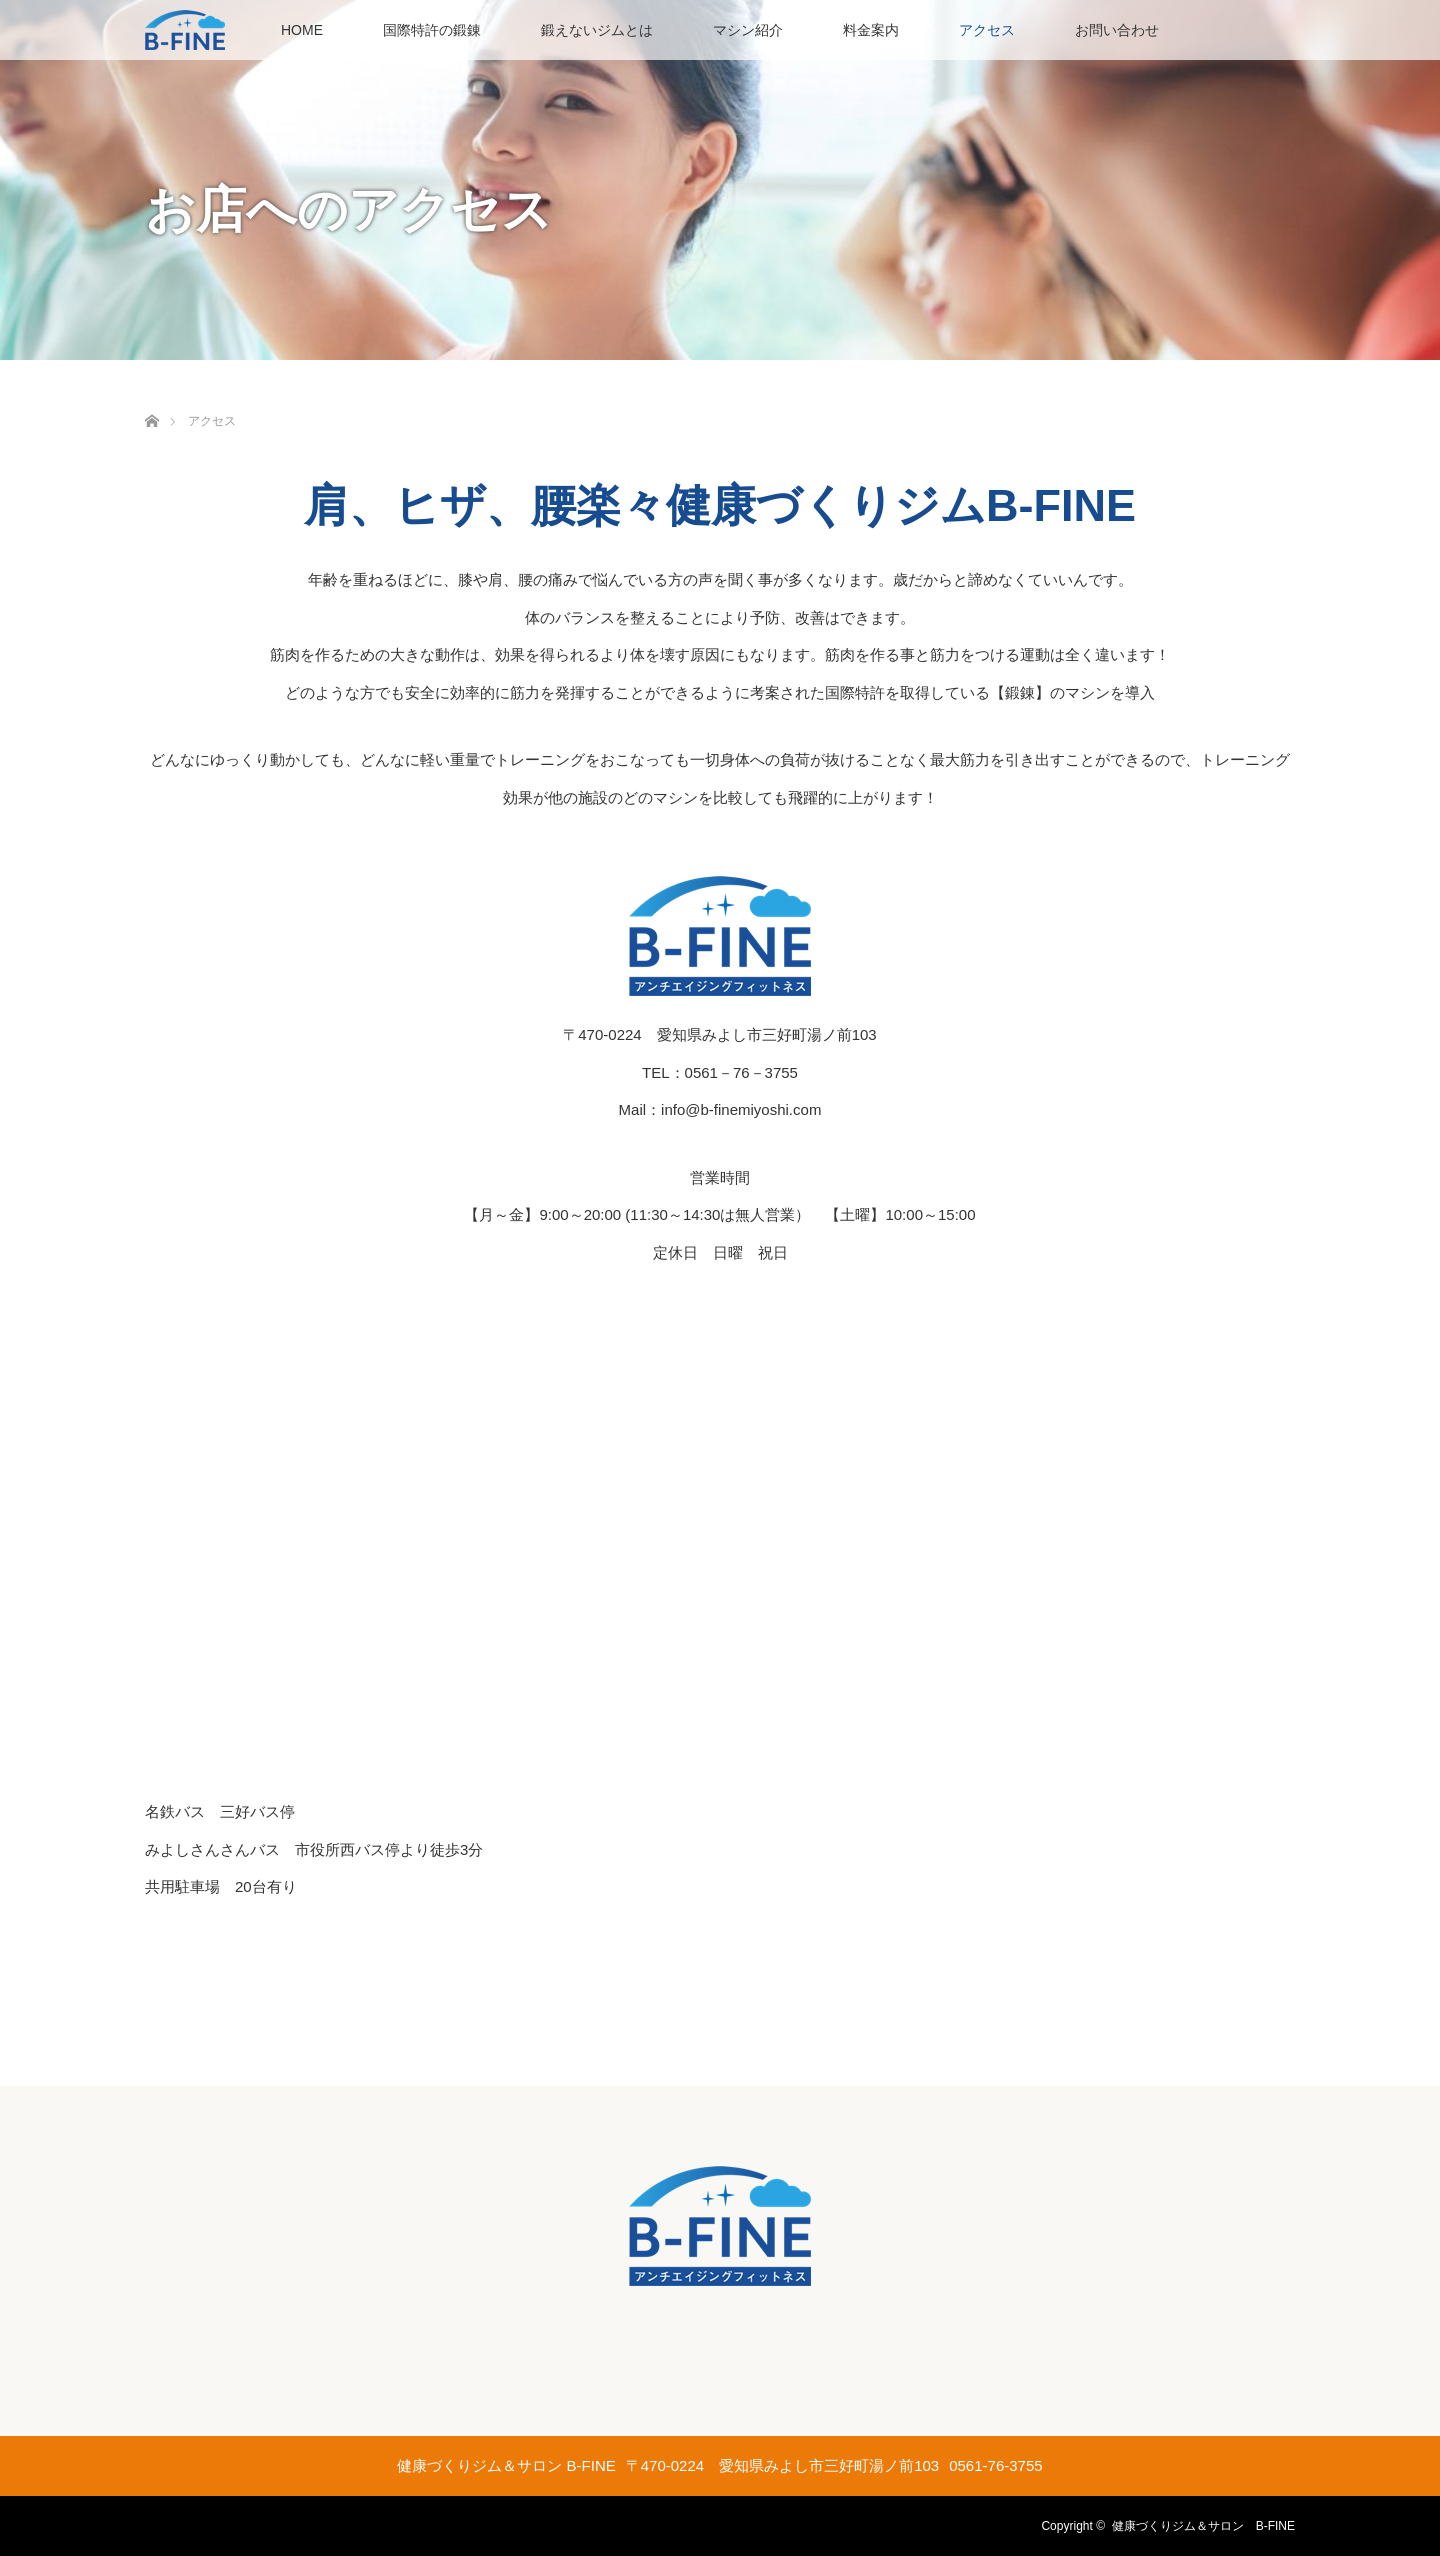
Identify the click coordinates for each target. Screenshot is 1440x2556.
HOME (302, 30)
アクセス (987, 30)
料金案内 (871, 30)
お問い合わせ (1117, 30)
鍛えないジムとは (597, 30)
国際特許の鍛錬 (432, 30)
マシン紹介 (748, 30)
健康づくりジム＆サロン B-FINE (1203, 2526)
